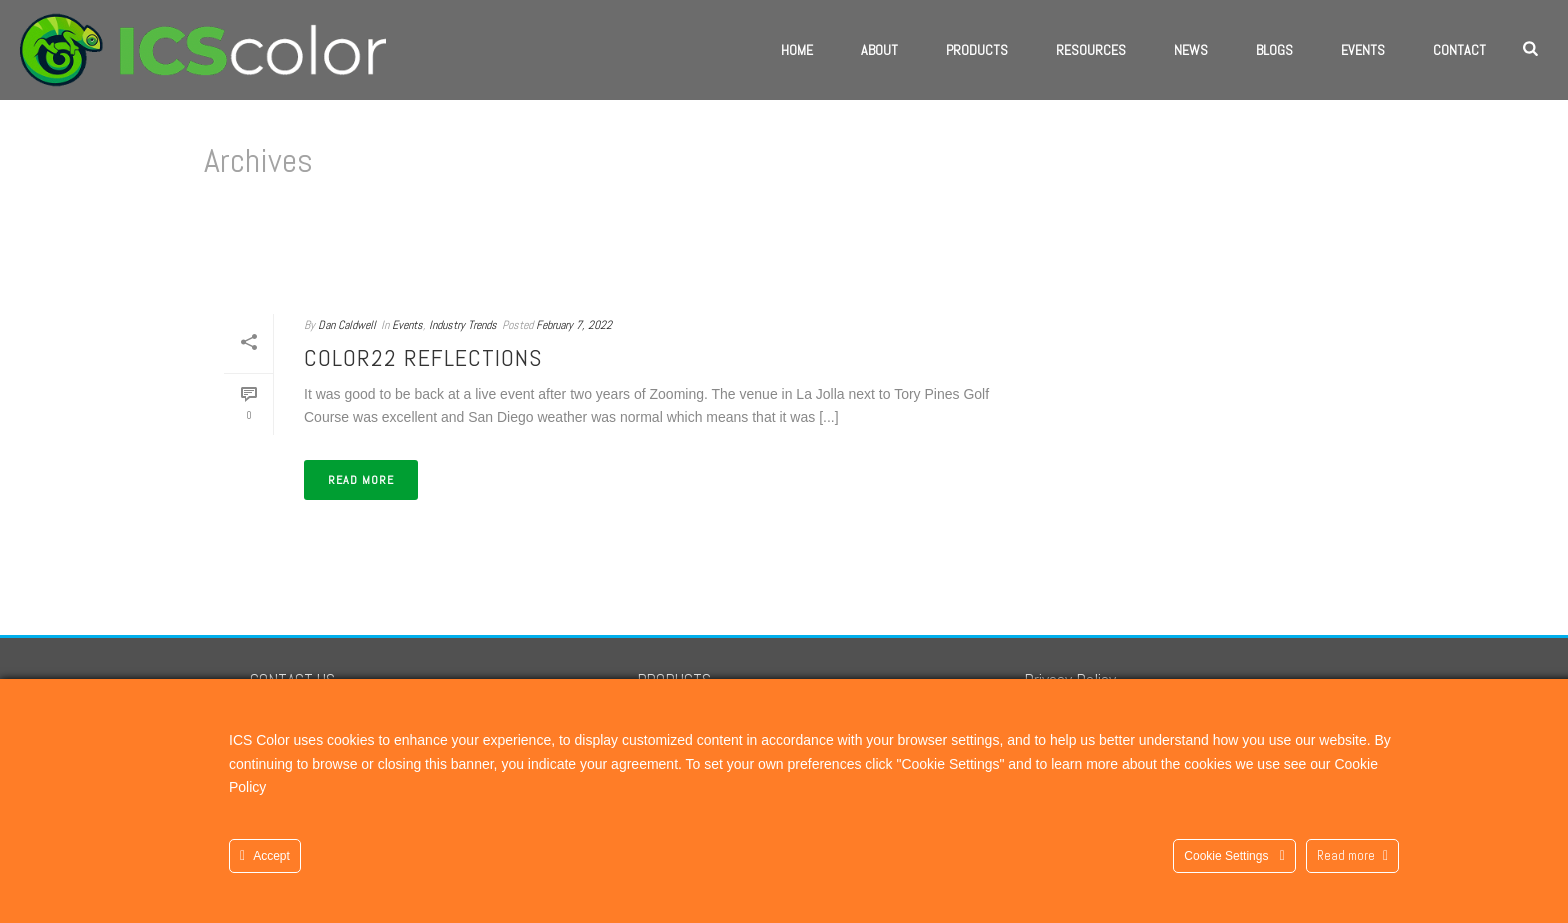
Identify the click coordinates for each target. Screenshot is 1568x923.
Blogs (1274, 50)
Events (1363, 50)
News (1191, 50)
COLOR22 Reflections (423, 357)
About (879, 50)
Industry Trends (463, 325)
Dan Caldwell (347, 325)
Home (797, 50)
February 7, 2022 (574, 325)
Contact (1459, 50)
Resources (1091, 50)
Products (977, 50)
